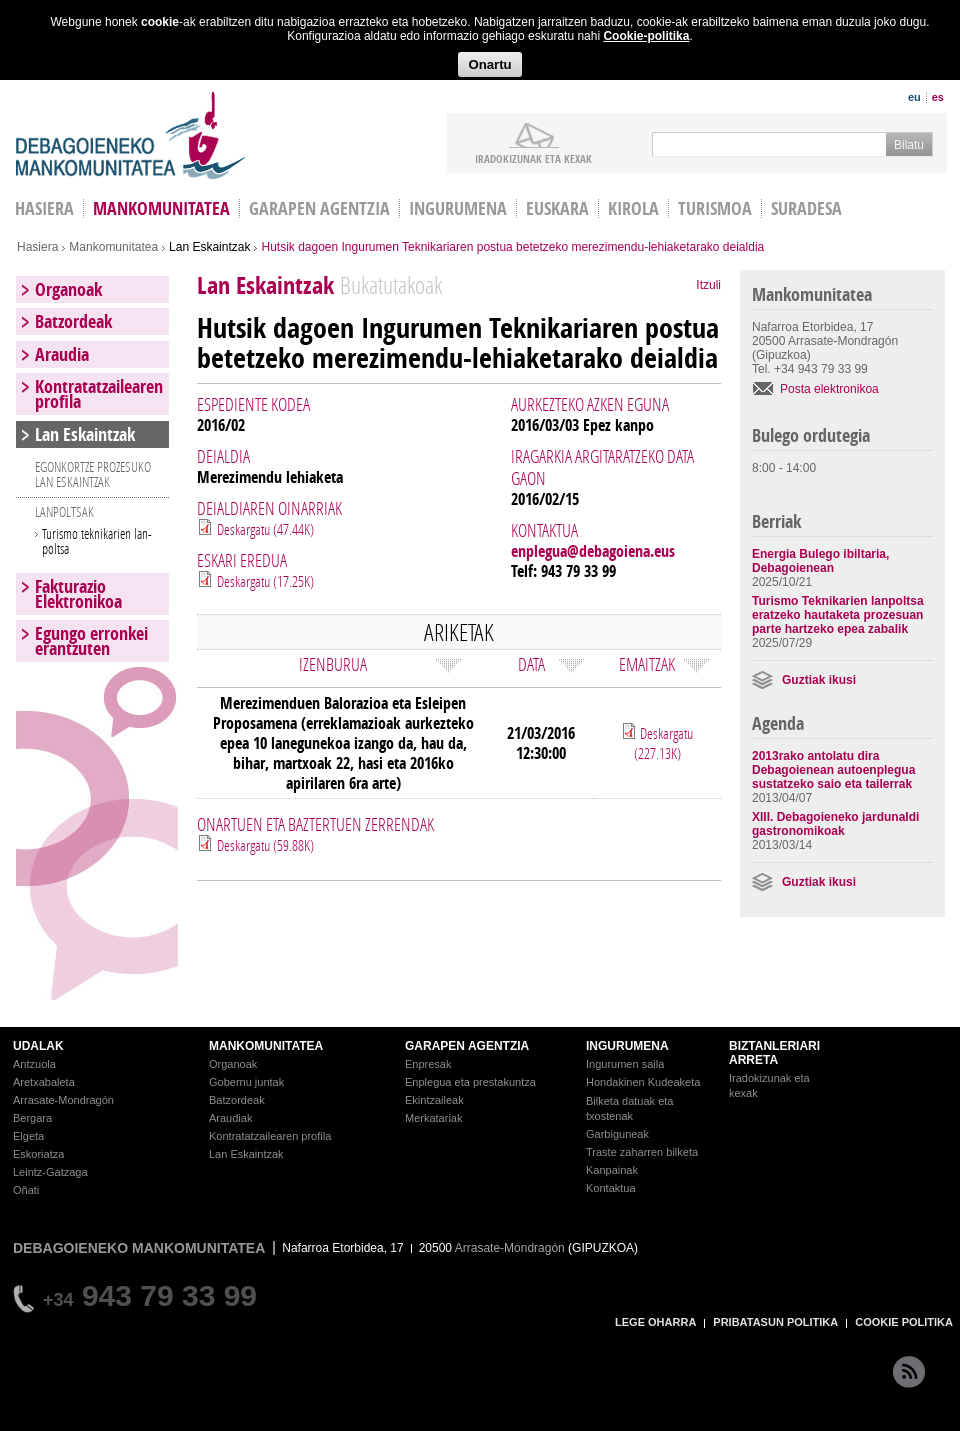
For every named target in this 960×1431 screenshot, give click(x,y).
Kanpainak (612, 1170)
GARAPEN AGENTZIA (467, 1046)
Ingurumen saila (625, 1064)
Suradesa (806, 208)
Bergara (32, 1118)
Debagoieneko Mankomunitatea (131, 135)
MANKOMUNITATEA (266, 1046)
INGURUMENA (627, 1046)
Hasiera (37, 247)
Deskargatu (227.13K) (664, 743)
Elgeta (28, 1136)
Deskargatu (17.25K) (265, 581)
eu (914, 97)
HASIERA (44, 208)
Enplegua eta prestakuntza (470, 1082)
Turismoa (715, 208)
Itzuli (708, 285)
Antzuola (34, 1064)
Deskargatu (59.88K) (265, 845)
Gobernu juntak (246, 1082)
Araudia (62, 354)
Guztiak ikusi (819, 680)
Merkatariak (433, 1118)
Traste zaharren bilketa (642, 1152)
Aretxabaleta (44, 1082)
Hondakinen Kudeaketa (643, 1082)
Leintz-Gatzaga (50, 1172)
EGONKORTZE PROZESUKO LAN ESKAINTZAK (93, 474)
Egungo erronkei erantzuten (91, 641)
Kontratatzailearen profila (99, 394)
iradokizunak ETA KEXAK (533, 158)
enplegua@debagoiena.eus (593, 551)
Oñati (26, 1190)
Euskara (557, 208)
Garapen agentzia (319, 208)
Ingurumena (458, 208)
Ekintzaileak (434, 1100)
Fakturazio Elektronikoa (78, 594)
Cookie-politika (646, 36)
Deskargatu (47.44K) (265, 529)
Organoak (68, 289)
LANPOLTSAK (64, 511)
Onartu (489, 64)
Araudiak (230, 1118)
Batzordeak (73, 321)
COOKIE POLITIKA (904, 1322)
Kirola (633, 208)
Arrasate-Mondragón (63, 1100)
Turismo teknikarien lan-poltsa (97, 541)
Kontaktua (611, 1188)
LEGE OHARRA (655, 1322)
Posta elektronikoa (829, 389)
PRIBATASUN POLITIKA (775, 1322)
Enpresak (428, 1064)
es (938, 97)
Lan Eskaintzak (209, 247)
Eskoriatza (38, 1154)
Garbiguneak (617, 1134)
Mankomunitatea (161, 208)
